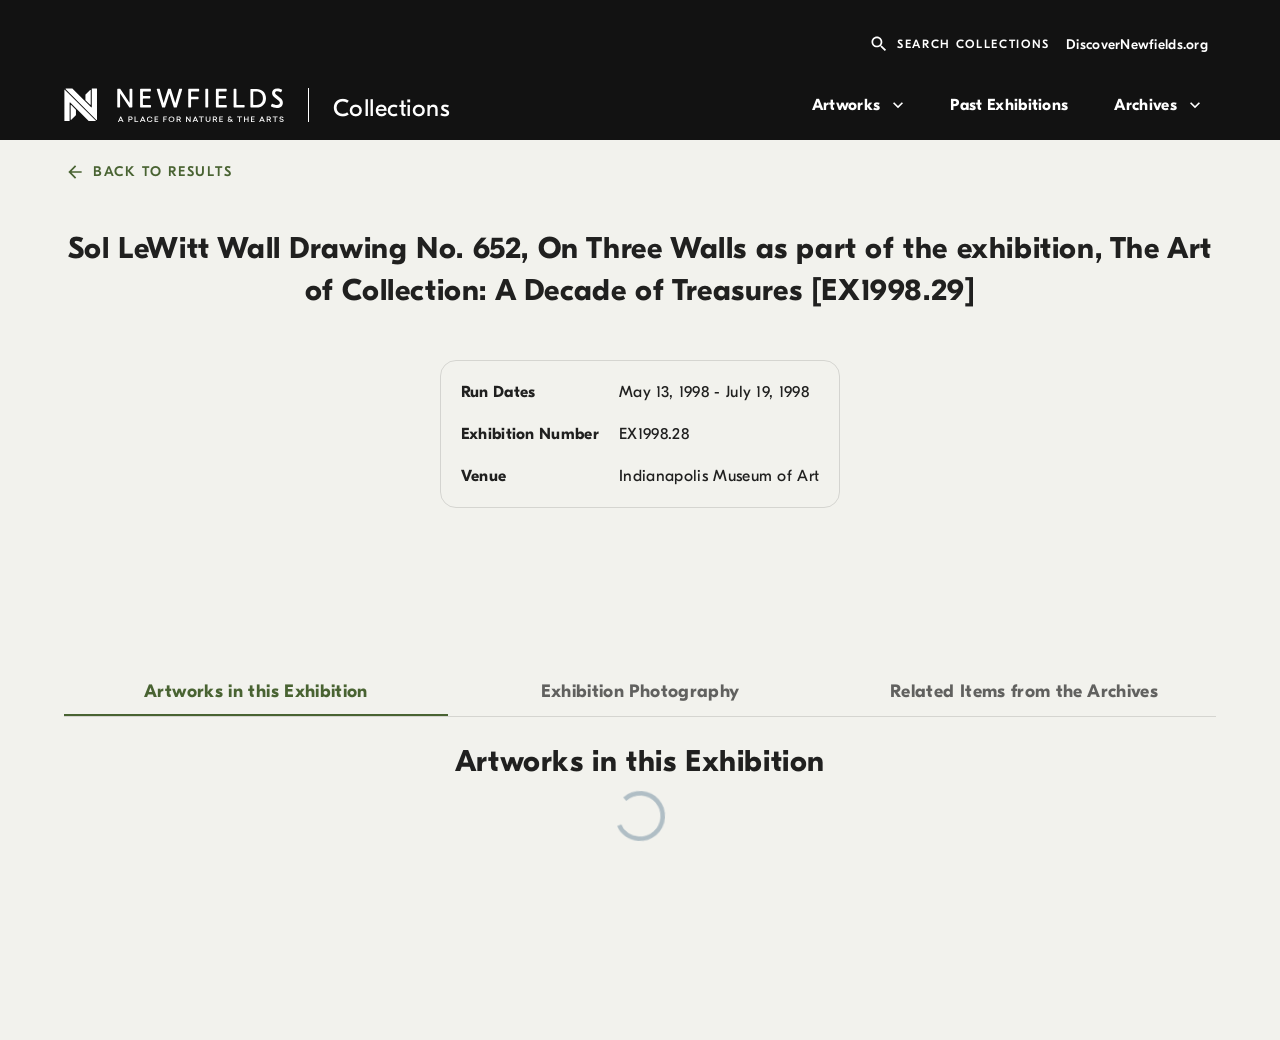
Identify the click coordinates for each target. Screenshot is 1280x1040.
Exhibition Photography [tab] (640, 691)
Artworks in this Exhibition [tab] (256, 691)
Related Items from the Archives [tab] (1024, 691)
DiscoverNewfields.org (1137, 44)
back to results (150, 172)
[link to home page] (430, 105)
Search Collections (959, 44)
